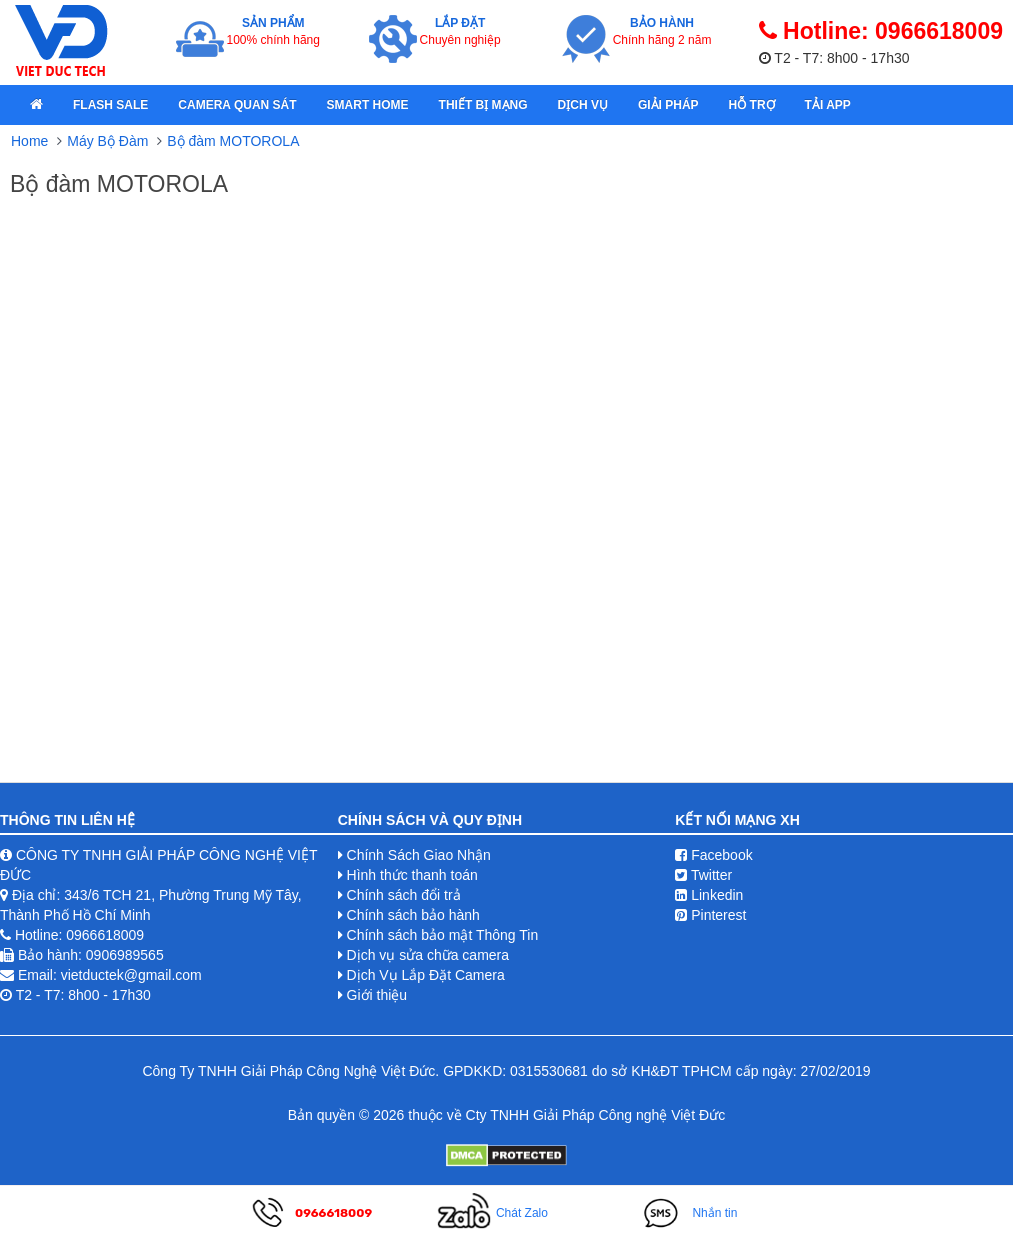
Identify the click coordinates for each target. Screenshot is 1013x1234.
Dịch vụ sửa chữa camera (428, 955)
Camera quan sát (237, 105)
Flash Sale (110, 105)
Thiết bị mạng (483, 105)
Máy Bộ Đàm (107, 141)
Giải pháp (668, 105)
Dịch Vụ (583, 105)
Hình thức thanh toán (412, 875)
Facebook (713, 855)
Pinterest (710, 915)
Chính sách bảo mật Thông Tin (443, 935)
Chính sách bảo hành (413, 915)
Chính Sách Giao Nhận (419, 855)
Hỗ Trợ (752, 105)
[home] (36, 105)
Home (29, 141)
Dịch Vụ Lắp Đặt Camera (426, 975)
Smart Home (368, 105)
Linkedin (709, 895)
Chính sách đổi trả (404, 895)
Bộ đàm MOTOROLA (233, 141)
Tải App (828, 105)
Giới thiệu (377, 995)
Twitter (703, 875)
